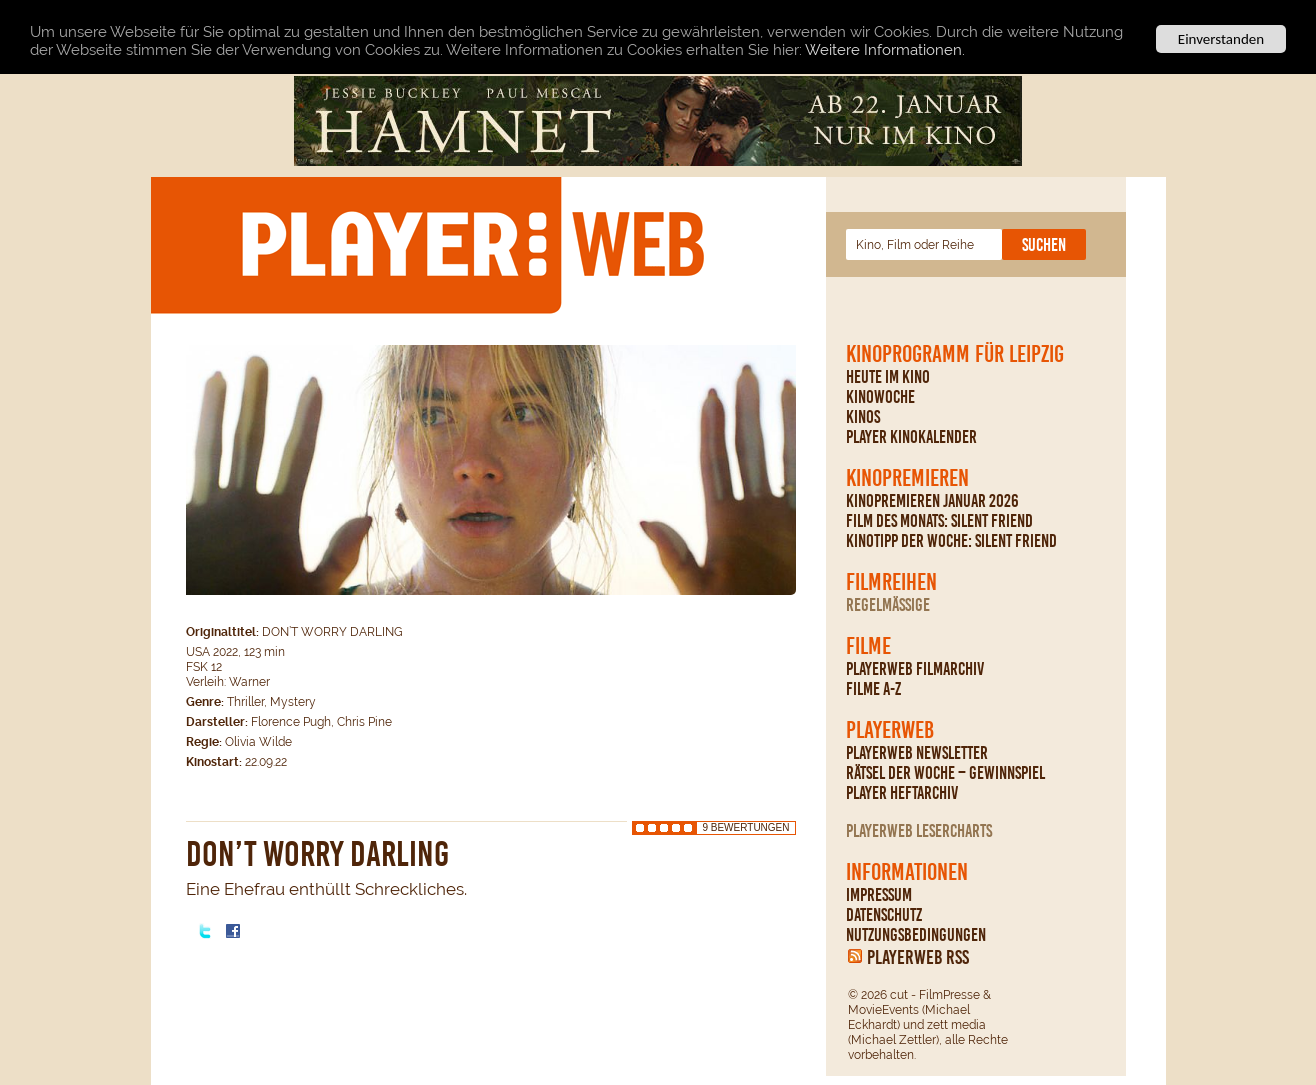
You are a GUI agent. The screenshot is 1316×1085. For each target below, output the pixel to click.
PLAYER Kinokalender (911, 437)
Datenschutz (884, 915)
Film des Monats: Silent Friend (939, 521)
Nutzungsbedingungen (916, 935)
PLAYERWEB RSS (918, 957)
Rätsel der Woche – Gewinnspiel (945, 773)
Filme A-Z (873, 689)
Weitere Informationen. (885, 50)
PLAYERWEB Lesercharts (919, 831)
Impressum (879, 895)
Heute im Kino (888, 377)
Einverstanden (1221, 39)
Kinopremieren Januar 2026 (932, 501)
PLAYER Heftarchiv (902, 793)
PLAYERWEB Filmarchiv (915, 669)
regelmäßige (888, 605)
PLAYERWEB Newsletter (917, 753)
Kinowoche (880, 397)
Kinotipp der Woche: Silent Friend (951, 541)
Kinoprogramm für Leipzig (955, 354)
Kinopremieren (907, 478)
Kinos (863, 417)
